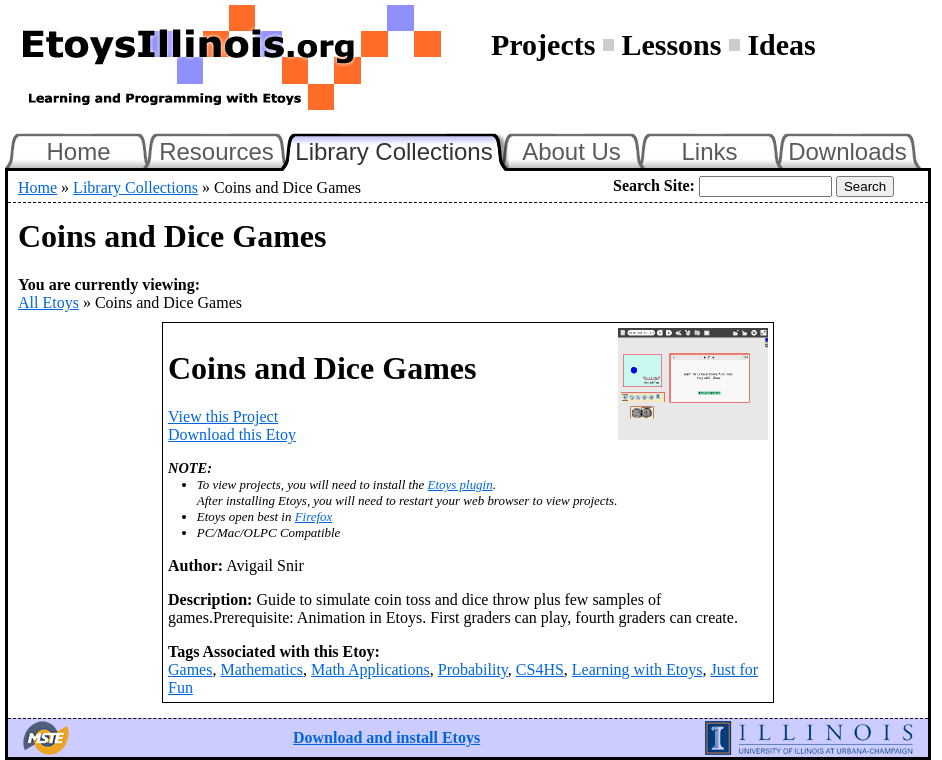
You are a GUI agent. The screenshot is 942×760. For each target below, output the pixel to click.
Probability (473, 669)
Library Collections (402, 149)
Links (709, 151)
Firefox (314, 516)
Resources (216, 151)
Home (78, 151)
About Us (571, 151)
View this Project (223, 416)
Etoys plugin (460, 484)
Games (190, 669)
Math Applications (370, 669)
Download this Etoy (232, 434)
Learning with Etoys (637, 669)
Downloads (847, 151)
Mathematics (261, 669)
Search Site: (654, 185)
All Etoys (48, 302)
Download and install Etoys (386, 737)
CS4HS (540, 669)
